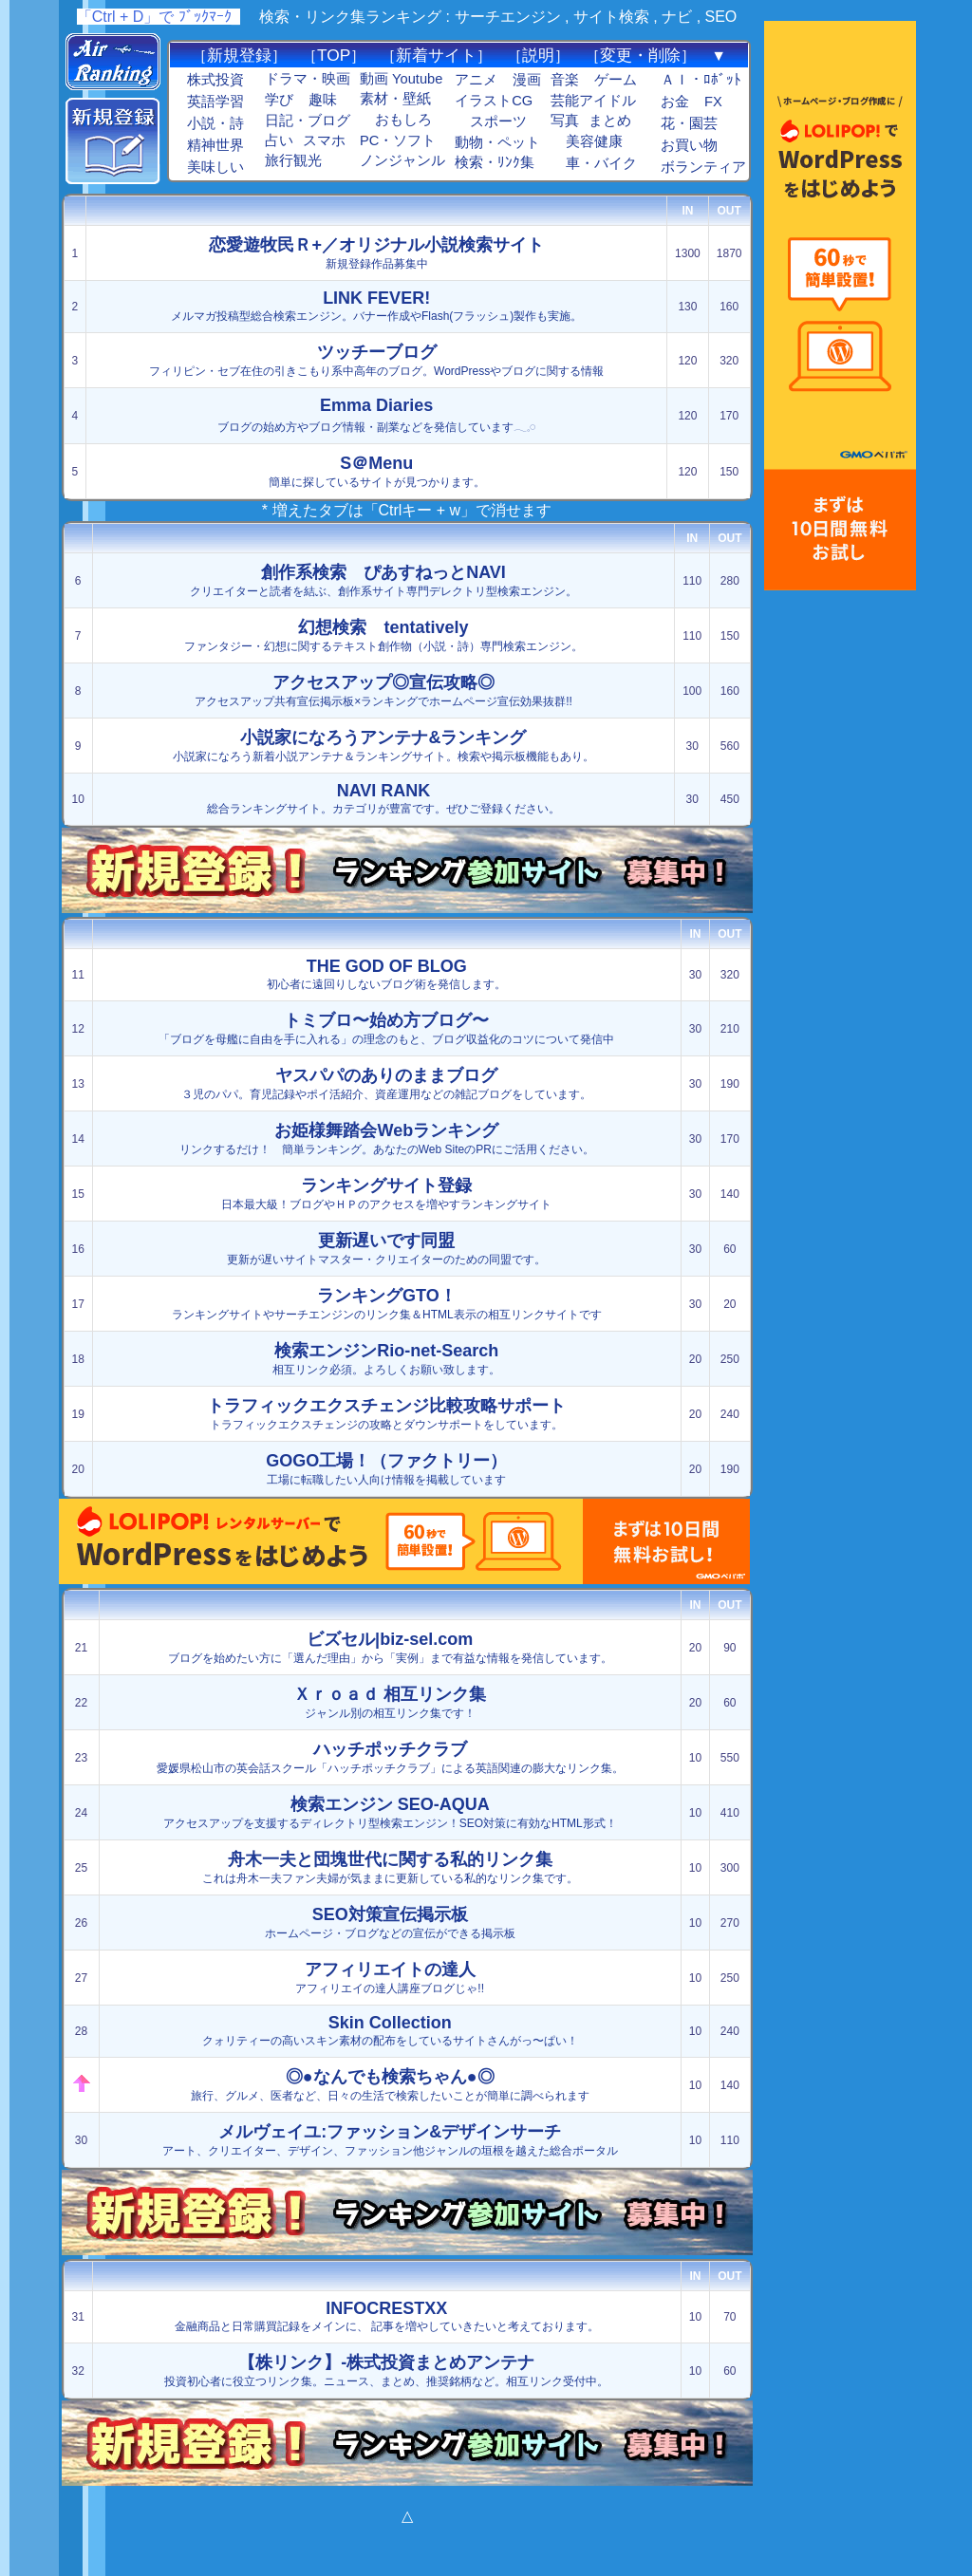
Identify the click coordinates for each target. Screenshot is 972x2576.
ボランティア (703, 167)
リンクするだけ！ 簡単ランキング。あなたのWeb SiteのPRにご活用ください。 (386, 1138)
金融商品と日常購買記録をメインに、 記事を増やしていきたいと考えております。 (387, 2316)
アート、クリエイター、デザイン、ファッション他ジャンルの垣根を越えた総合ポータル (390, 2139)
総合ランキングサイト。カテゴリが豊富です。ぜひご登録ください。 (383, 798)
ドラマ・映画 (307, 78)
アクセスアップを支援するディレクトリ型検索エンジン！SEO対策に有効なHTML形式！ (390, 1812)
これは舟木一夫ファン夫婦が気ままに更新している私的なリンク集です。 (390, 1867)
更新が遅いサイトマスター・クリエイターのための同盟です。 (386, 1248)
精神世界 (215, 145)
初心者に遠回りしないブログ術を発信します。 (386, 974)
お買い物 (689, 145)
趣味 (322, 99)
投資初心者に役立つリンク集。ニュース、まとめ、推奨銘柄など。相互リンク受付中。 (386, 2370)
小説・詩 (215, 123)
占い (279, 140)
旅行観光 (293, 160)
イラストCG (494, 100)
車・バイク (601, 163)
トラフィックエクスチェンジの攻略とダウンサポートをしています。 (386, 1413)
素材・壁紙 (395, 98)
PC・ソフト (398, 140)
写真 (565, 120)
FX (713, 101)
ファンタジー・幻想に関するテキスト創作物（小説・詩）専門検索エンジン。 (383, 635)
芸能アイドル (593, 100)
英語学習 (215, 101)
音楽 (565, 79)
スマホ (324, 140)
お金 (675, 101)
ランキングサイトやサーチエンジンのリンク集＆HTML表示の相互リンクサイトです (387, 1303)
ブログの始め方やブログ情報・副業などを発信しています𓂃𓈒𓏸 (376, 415)
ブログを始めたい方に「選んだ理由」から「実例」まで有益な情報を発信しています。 (390, 1647)
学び (279, 99)
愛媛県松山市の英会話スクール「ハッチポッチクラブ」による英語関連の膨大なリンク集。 (390, 1757)
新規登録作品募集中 (376, 253)
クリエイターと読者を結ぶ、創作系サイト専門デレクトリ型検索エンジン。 (383, 580)
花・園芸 (689, 123)
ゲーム (615, 79)
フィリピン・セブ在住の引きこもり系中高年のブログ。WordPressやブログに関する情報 (376, 360)
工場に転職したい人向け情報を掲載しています (386, 1468)
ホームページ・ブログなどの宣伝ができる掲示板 (390, 1922)
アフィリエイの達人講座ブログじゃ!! (389, 1977)
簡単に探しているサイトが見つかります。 (377, 471)
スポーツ (498, 121)
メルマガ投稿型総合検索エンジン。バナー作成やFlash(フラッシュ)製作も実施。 (376, 306)
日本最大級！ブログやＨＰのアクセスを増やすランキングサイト (386, 1193)
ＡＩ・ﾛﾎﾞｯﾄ (701, 79)
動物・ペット (497, 142)
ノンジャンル (402, 160)
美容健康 (594, 141)
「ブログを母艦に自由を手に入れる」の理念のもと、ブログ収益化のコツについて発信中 (386, 1028)
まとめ (610, 120)
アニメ (476, 79)
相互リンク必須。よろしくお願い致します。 (386, 1358)
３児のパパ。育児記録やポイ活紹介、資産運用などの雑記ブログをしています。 (386, 1083)
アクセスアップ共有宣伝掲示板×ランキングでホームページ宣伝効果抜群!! (383, 690)
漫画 (527, 79)
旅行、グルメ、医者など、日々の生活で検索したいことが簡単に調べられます (390, 2084)
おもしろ (403, 119)
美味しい (215, 167)
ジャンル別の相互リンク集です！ (389, 1702)
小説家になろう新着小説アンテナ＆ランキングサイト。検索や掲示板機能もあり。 (383, 745)
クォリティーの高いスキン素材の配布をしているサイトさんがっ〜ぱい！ (390, 2030)
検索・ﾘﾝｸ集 (494, 162)
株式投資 (215, 79)
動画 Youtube (401, 78)
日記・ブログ (307, 120)
